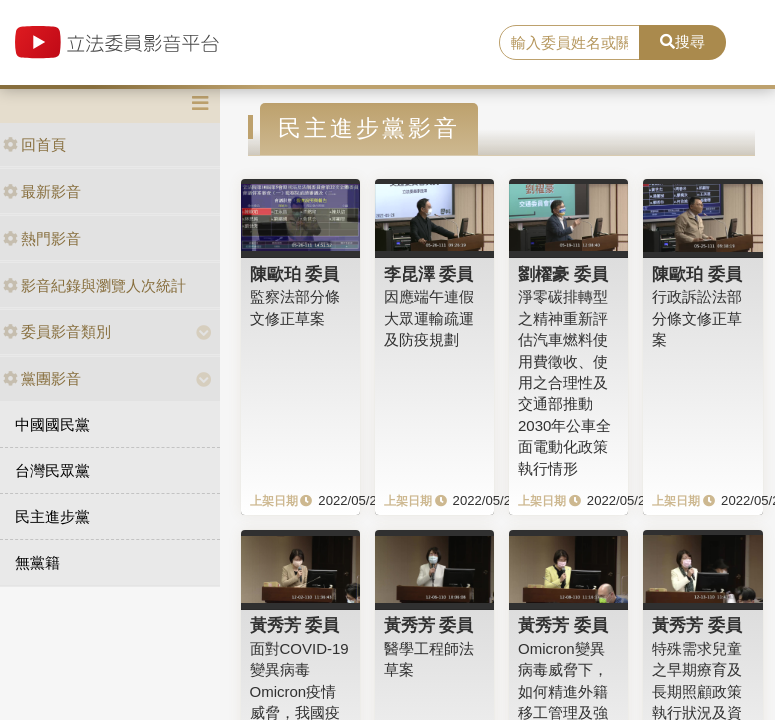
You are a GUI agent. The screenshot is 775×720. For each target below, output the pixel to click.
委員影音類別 (57, 331)
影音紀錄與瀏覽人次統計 (94, 285)
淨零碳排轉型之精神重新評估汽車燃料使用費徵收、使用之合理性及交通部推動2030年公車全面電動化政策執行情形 (564, 382)
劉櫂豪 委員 (563, 274)
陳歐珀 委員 (295, 274)
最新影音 (42, 191)
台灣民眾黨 (52, 470)
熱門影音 (42, 238)
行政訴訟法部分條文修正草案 (697, 318)
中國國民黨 (52, 424)
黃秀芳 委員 (295, 625)
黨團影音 (42, 378)
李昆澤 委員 (429, 274)
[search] (570, 43)
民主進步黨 (52, 516)
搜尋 (682, 41)
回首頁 (34, 144)
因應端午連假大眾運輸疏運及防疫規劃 (429, 318)
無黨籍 (37, 562)
